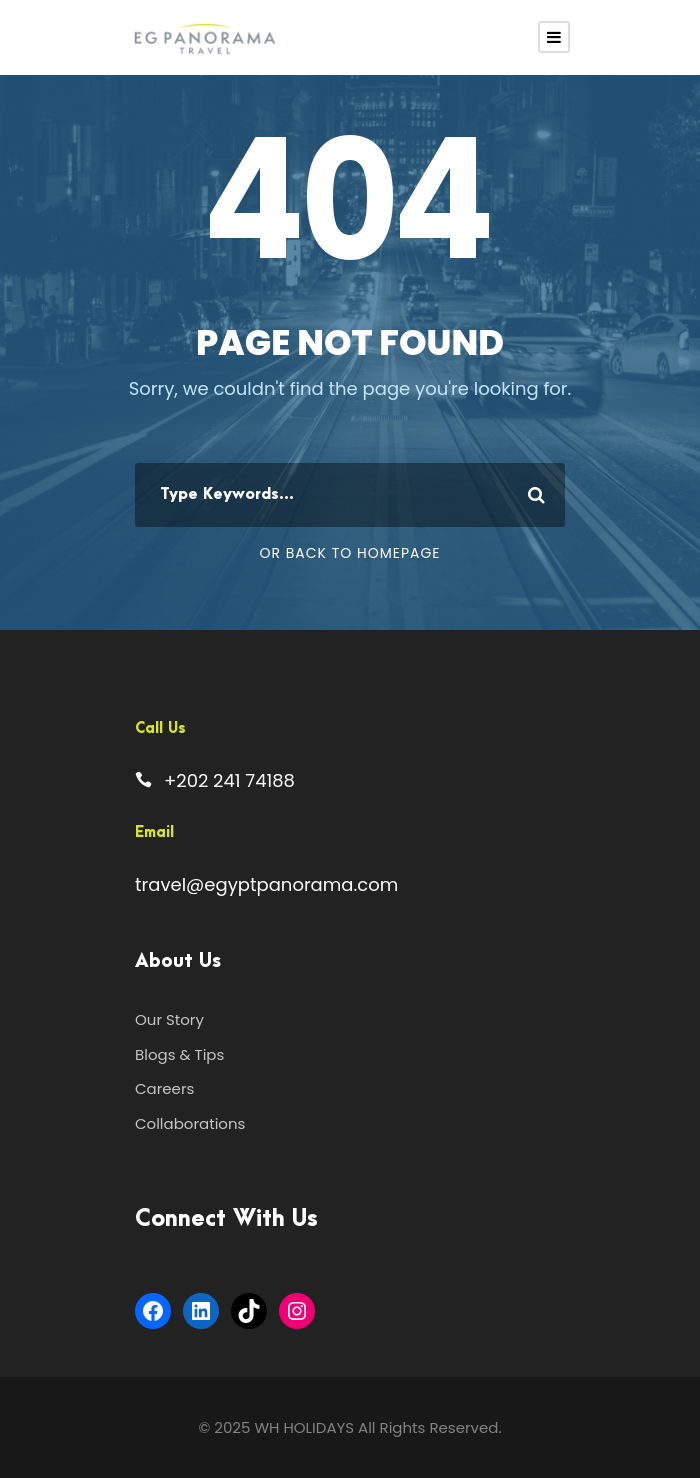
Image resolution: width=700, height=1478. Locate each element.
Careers (164, 1088)
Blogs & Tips (179, 1054)
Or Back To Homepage (349, 553)
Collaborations (190, 1123)
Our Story (169, 1019)
